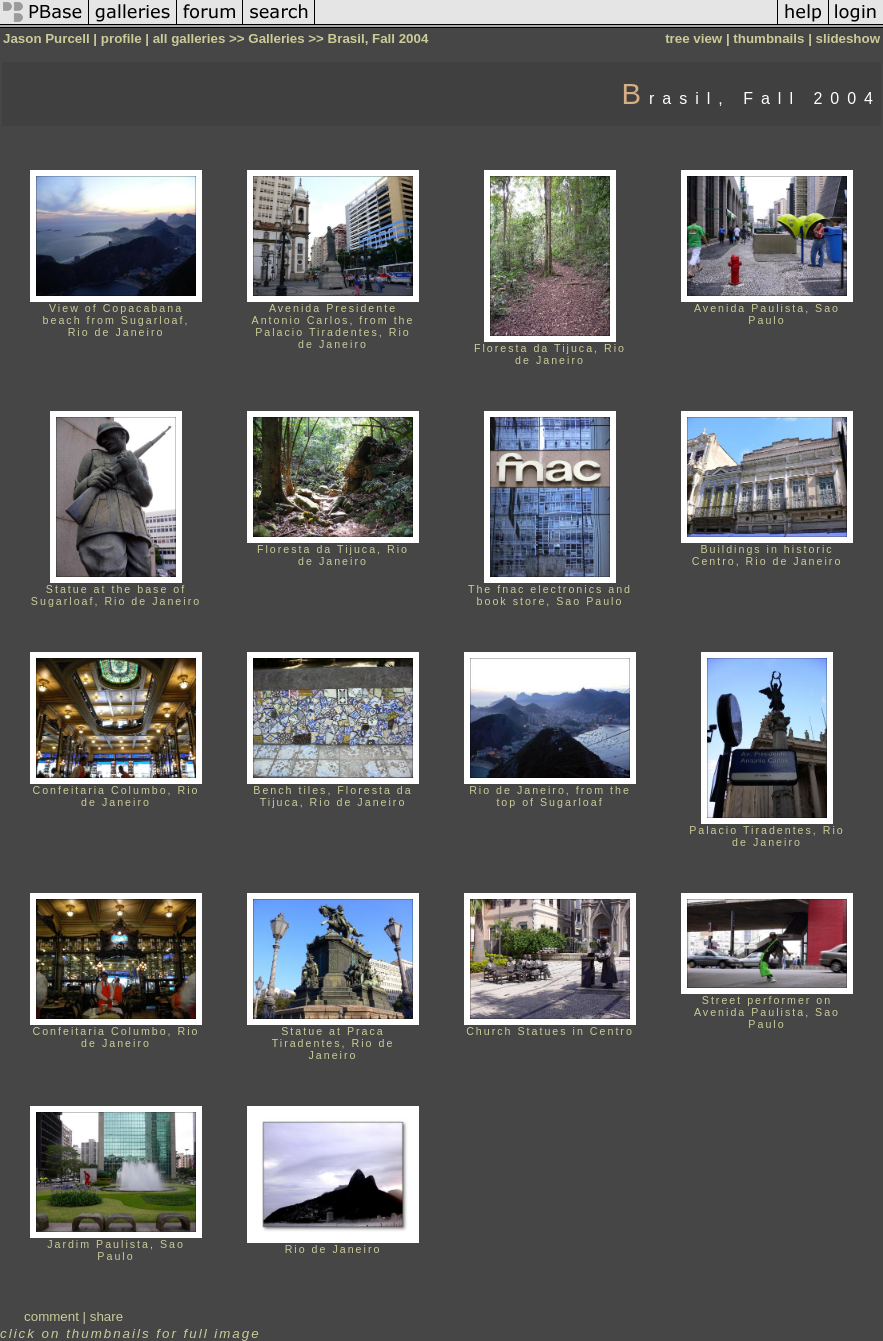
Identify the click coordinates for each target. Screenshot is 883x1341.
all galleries (189, 38)
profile (121, 38)
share (106, 1316)
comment (51, 1316)
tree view (693, 38)
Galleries (276, 38)
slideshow (848, 38)
